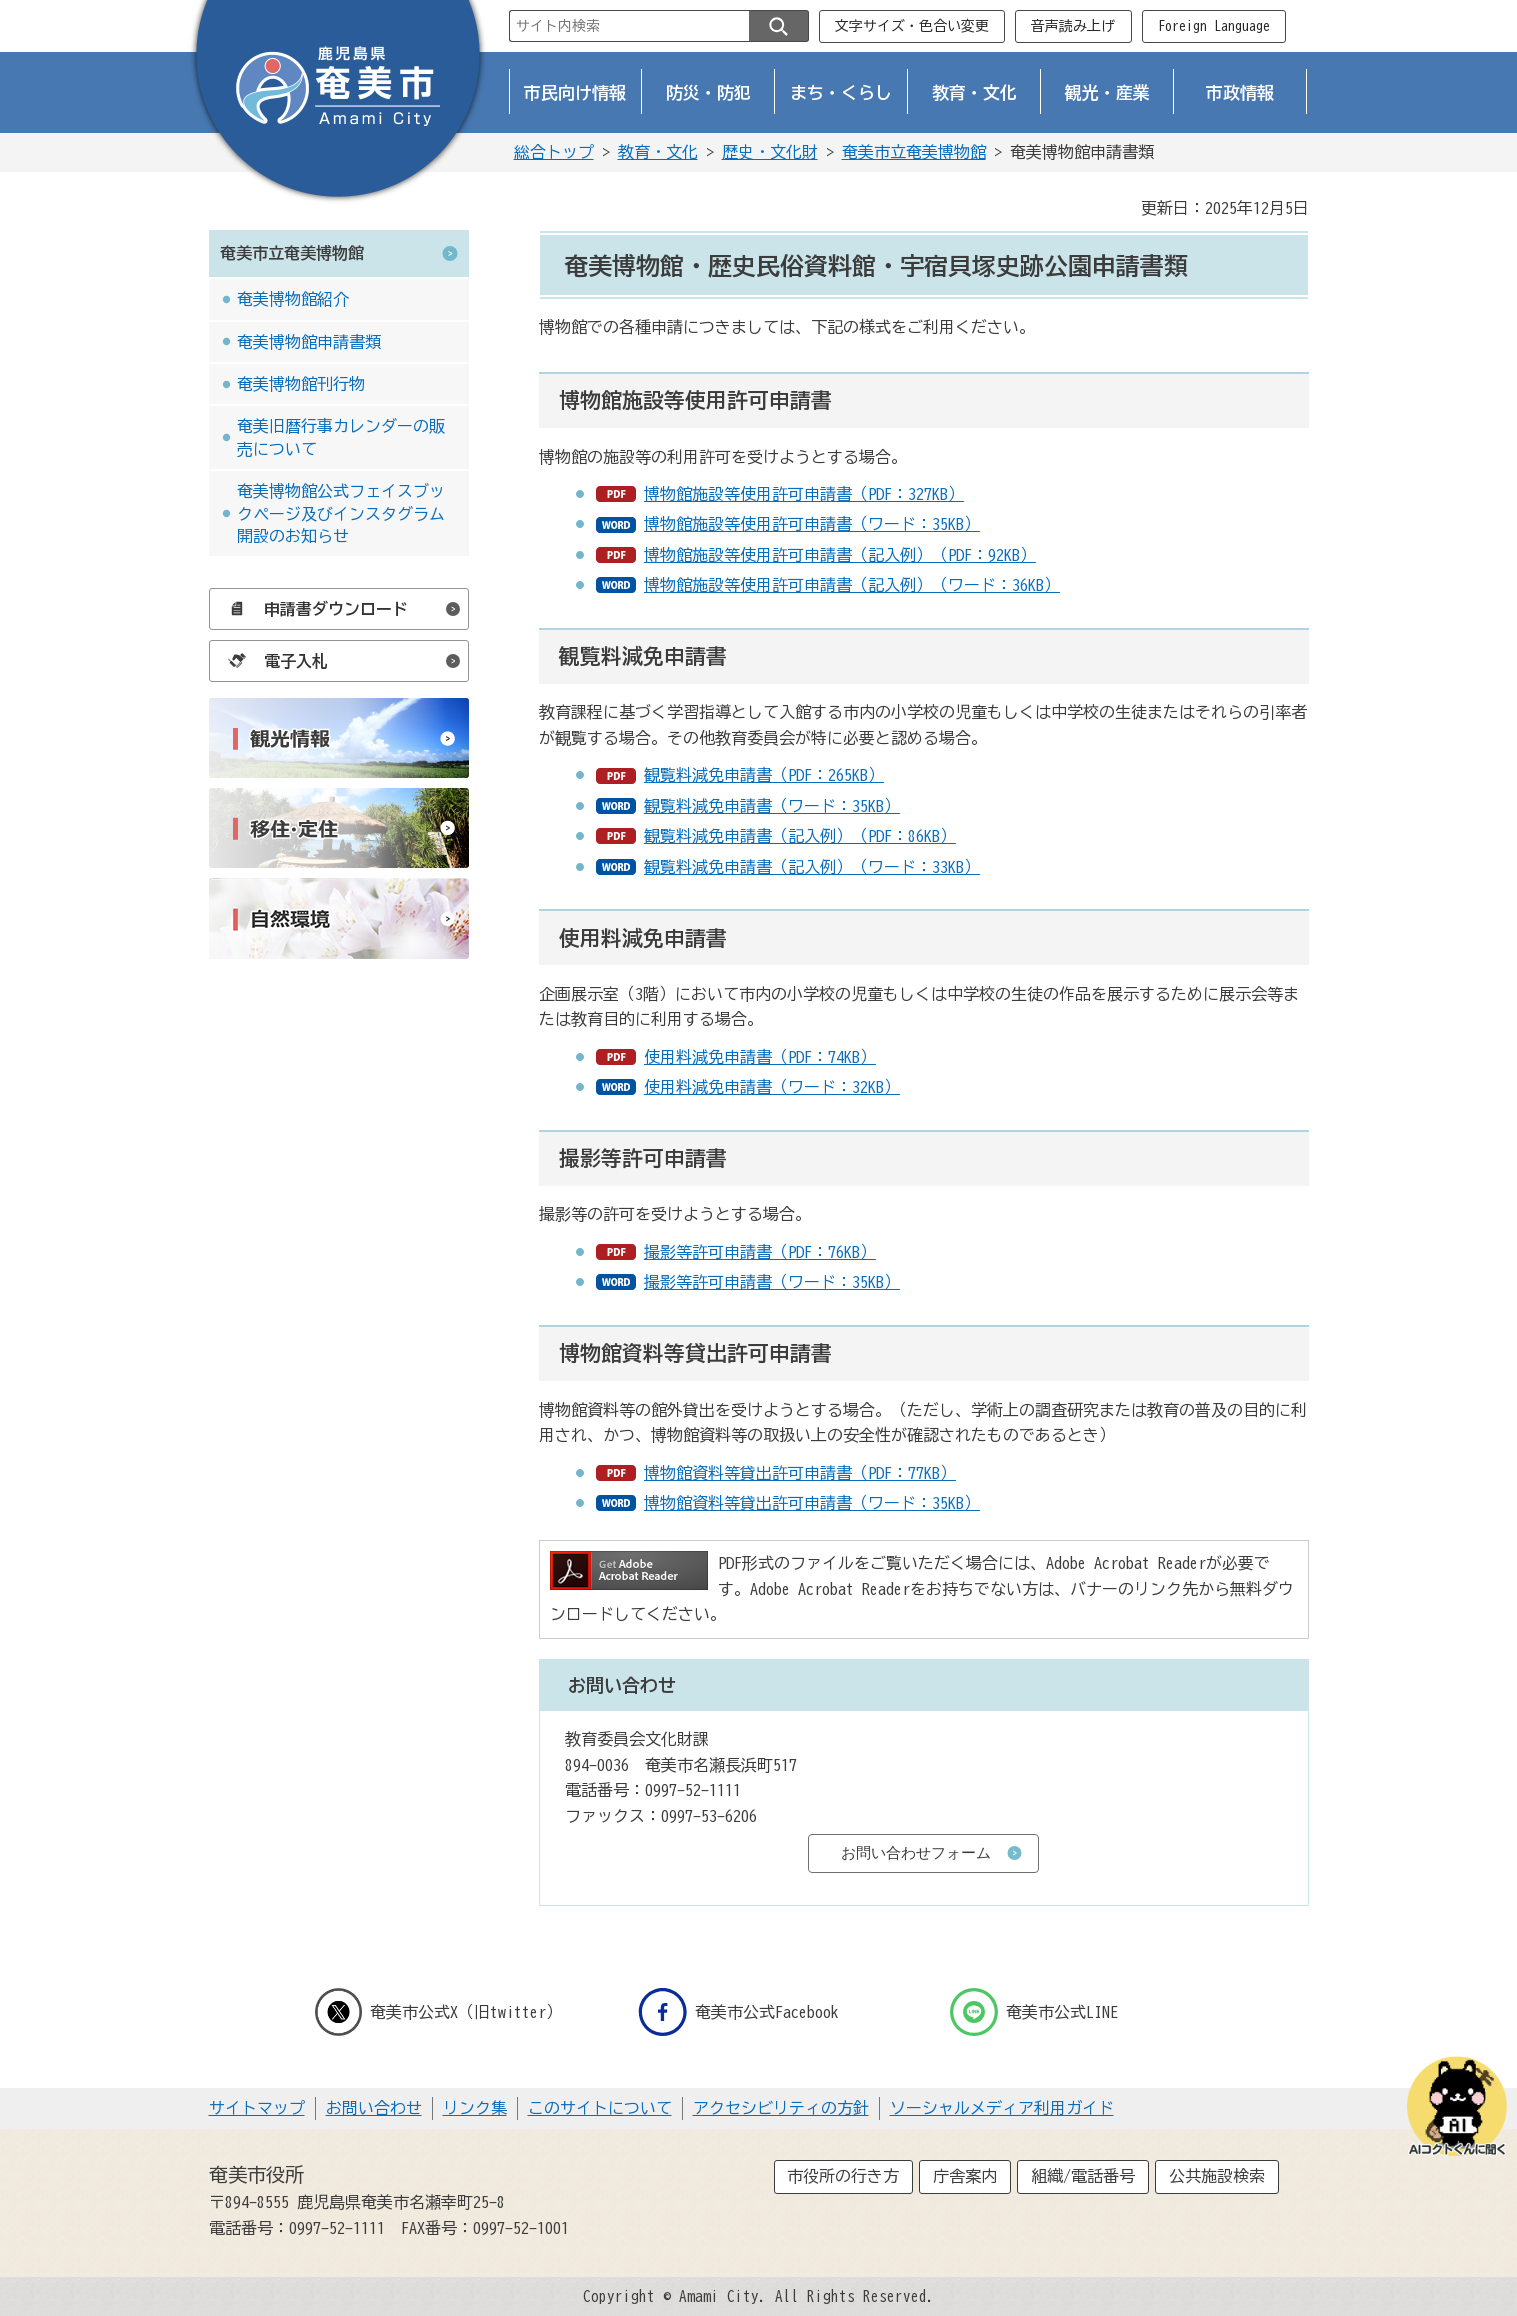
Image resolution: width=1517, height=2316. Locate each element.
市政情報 (1240, 92)
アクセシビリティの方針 (781, 2108)
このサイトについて (600, 2108)
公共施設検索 (1217, 2176)
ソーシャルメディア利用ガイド (1002, 2108)
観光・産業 (1107, 92)
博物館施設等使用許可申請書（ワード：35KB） (812, 524)
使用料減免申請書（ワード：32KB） (772, 1087)
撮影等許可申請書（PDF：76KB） (760, 1252)
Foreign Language (1214, 26)
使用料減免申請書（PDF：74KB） (760, 1057)
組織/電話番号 (1083, 2176)
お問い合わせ (374, 2108)
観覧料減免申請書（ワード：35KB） (772, 806)
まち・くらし (841, 92)
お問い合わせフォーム (916, 1852)
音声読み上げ (1073, 26)
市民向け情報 (575, 92)
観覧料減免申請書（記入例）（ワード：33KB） (812, 867)
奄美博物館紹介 (293, 299)
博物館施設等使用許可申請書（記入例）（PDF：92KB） (840, 555)
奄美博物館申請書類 (309, 342)
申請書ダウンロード (313, 609)
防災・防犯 (708, 92)
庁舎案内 (965, 2176)
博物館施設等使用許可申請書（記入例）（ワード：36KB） (852, 585)
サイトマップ (257, 2108)
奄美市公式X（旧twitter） (439, 2012)
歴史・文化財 (770, 152)
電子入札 (273, 661)
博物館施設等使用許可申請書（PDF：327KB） (804, 494)
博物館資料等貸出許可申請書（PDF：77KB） (800, 1473)
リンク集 (475, 2108)
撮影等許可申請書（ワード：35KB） (772, 1282)
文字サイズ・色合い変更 (912, 26)
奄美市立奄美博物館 (914, 152)
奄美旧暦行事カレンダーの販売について (341, 437)
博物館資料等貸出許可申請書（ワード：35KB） (812, 1503)
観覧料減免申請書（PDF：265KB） (764, 775)
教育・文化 (974, 92)
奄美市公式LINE (1034, 2012)
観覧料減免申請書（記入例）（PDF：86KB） (800, 836)
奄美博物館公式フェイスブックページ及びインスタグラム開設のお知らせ (341, 513)
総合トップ (554, 152)
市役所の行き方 (843, 2176)
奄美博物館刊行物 (301, 384)
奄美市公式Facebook (738, 2012)
